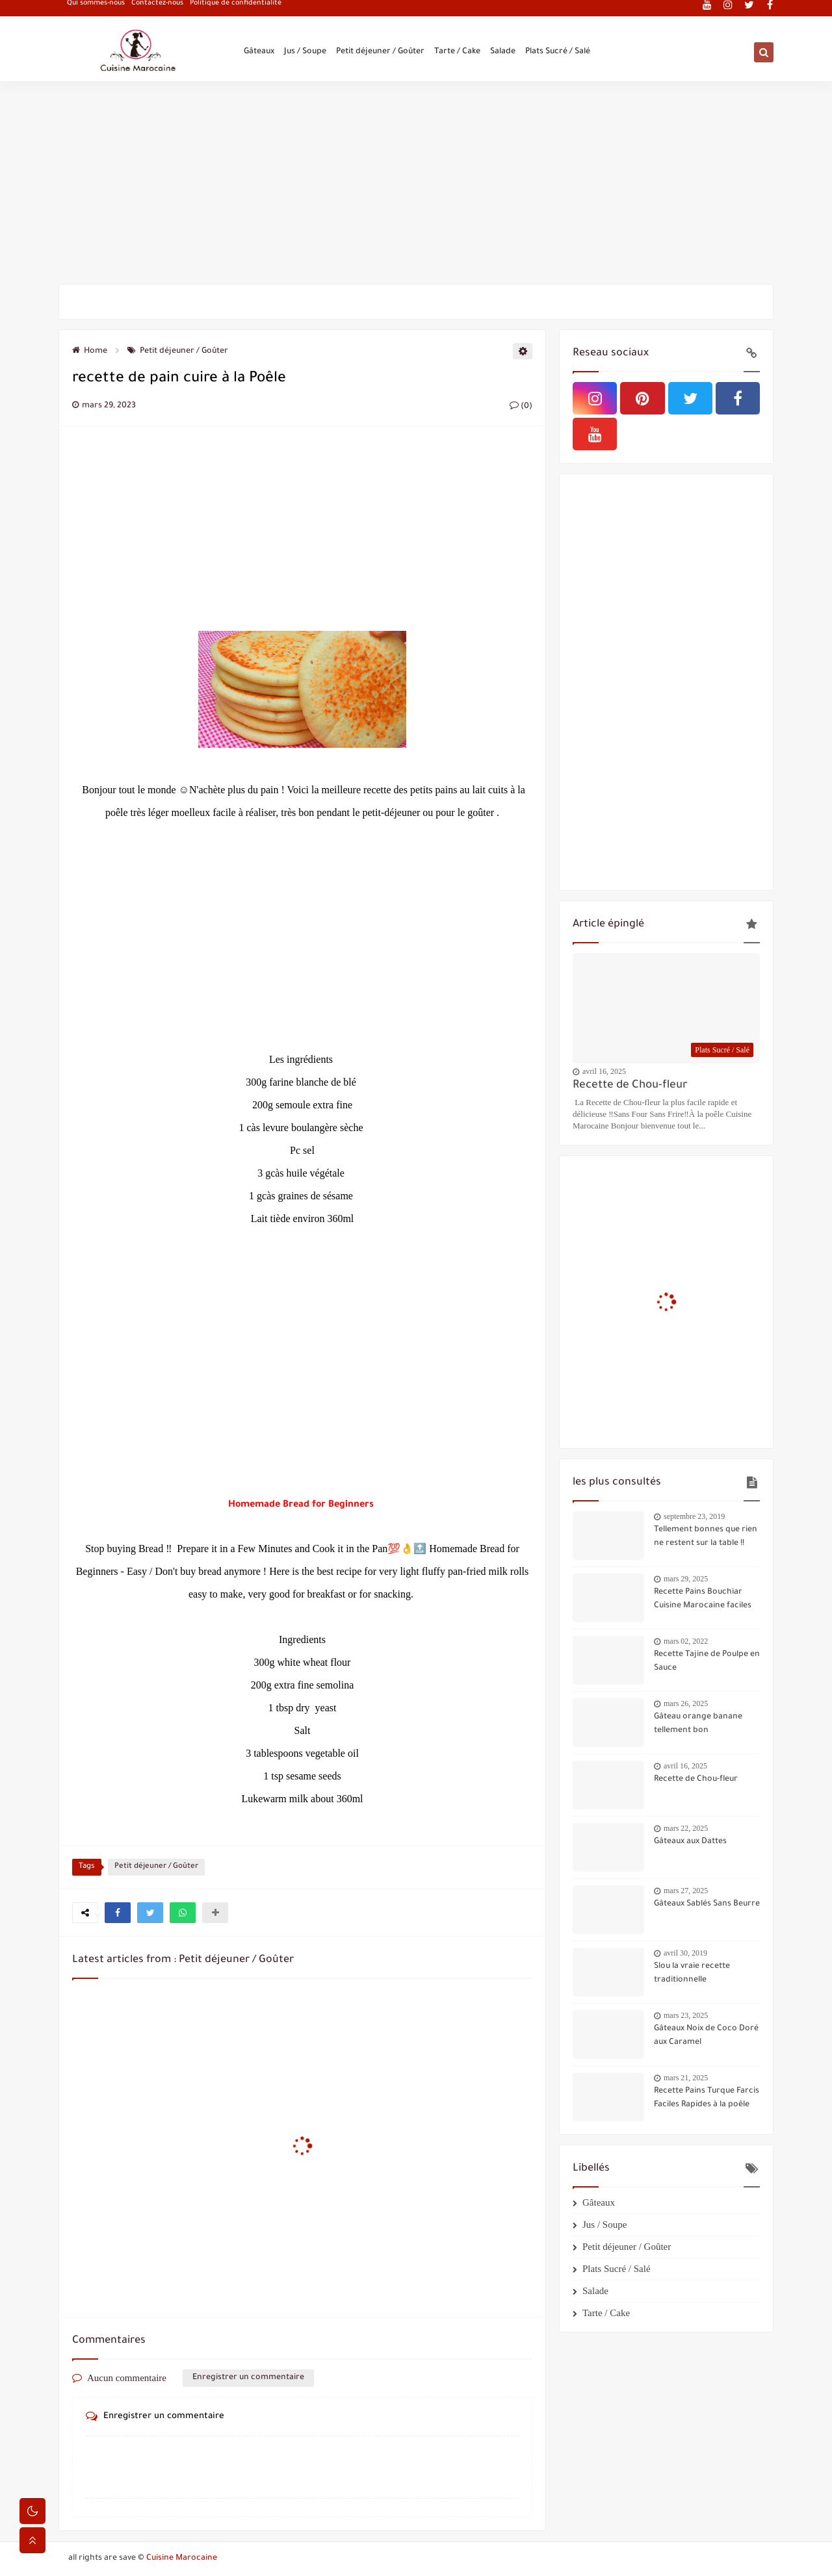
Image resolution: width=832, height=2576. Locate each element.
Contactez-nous (157, 10)
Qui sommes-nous (96, 10)
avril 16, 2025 (604, 1071)
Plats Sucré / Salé (557, 53)
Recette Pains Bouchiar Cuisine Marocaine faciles (702, 1599)
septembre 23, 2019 (694, 1516)
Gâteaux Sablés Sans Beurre (707, 1904)
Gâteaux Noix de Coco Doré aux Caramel (706, 2035)
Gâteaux (259, 53)
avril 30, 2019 (685, 1953)
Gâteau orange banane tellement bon (698, 1724)
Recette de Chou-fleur (630, 1086)
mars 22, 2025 (686, 1828)
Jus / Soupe (305, 53)
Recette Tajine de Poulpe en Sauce (707, 1661)
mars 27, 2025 (686, 1890)
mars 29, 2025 (686, 1578)
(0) (521, 406)
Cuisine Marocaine (181, 2558)
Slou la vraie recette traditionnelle (692, 1973)
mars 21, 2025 (686, 2077)
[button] (118, 1912)
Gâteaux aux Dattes (690, 1841)
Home (89, 351)
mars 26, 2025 (686, 1703)
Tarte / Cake (457, 53)
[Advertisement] (416, 183)
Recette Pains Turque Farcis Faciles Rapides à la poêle (706, 2098)
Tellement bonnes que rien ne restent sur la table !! (705, 1536)
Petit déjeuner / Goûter (380, 53)
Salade (502, 53)
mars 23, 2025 (686, 2015)
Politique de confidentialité (235, 10)
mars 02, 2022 (686, 1641)
